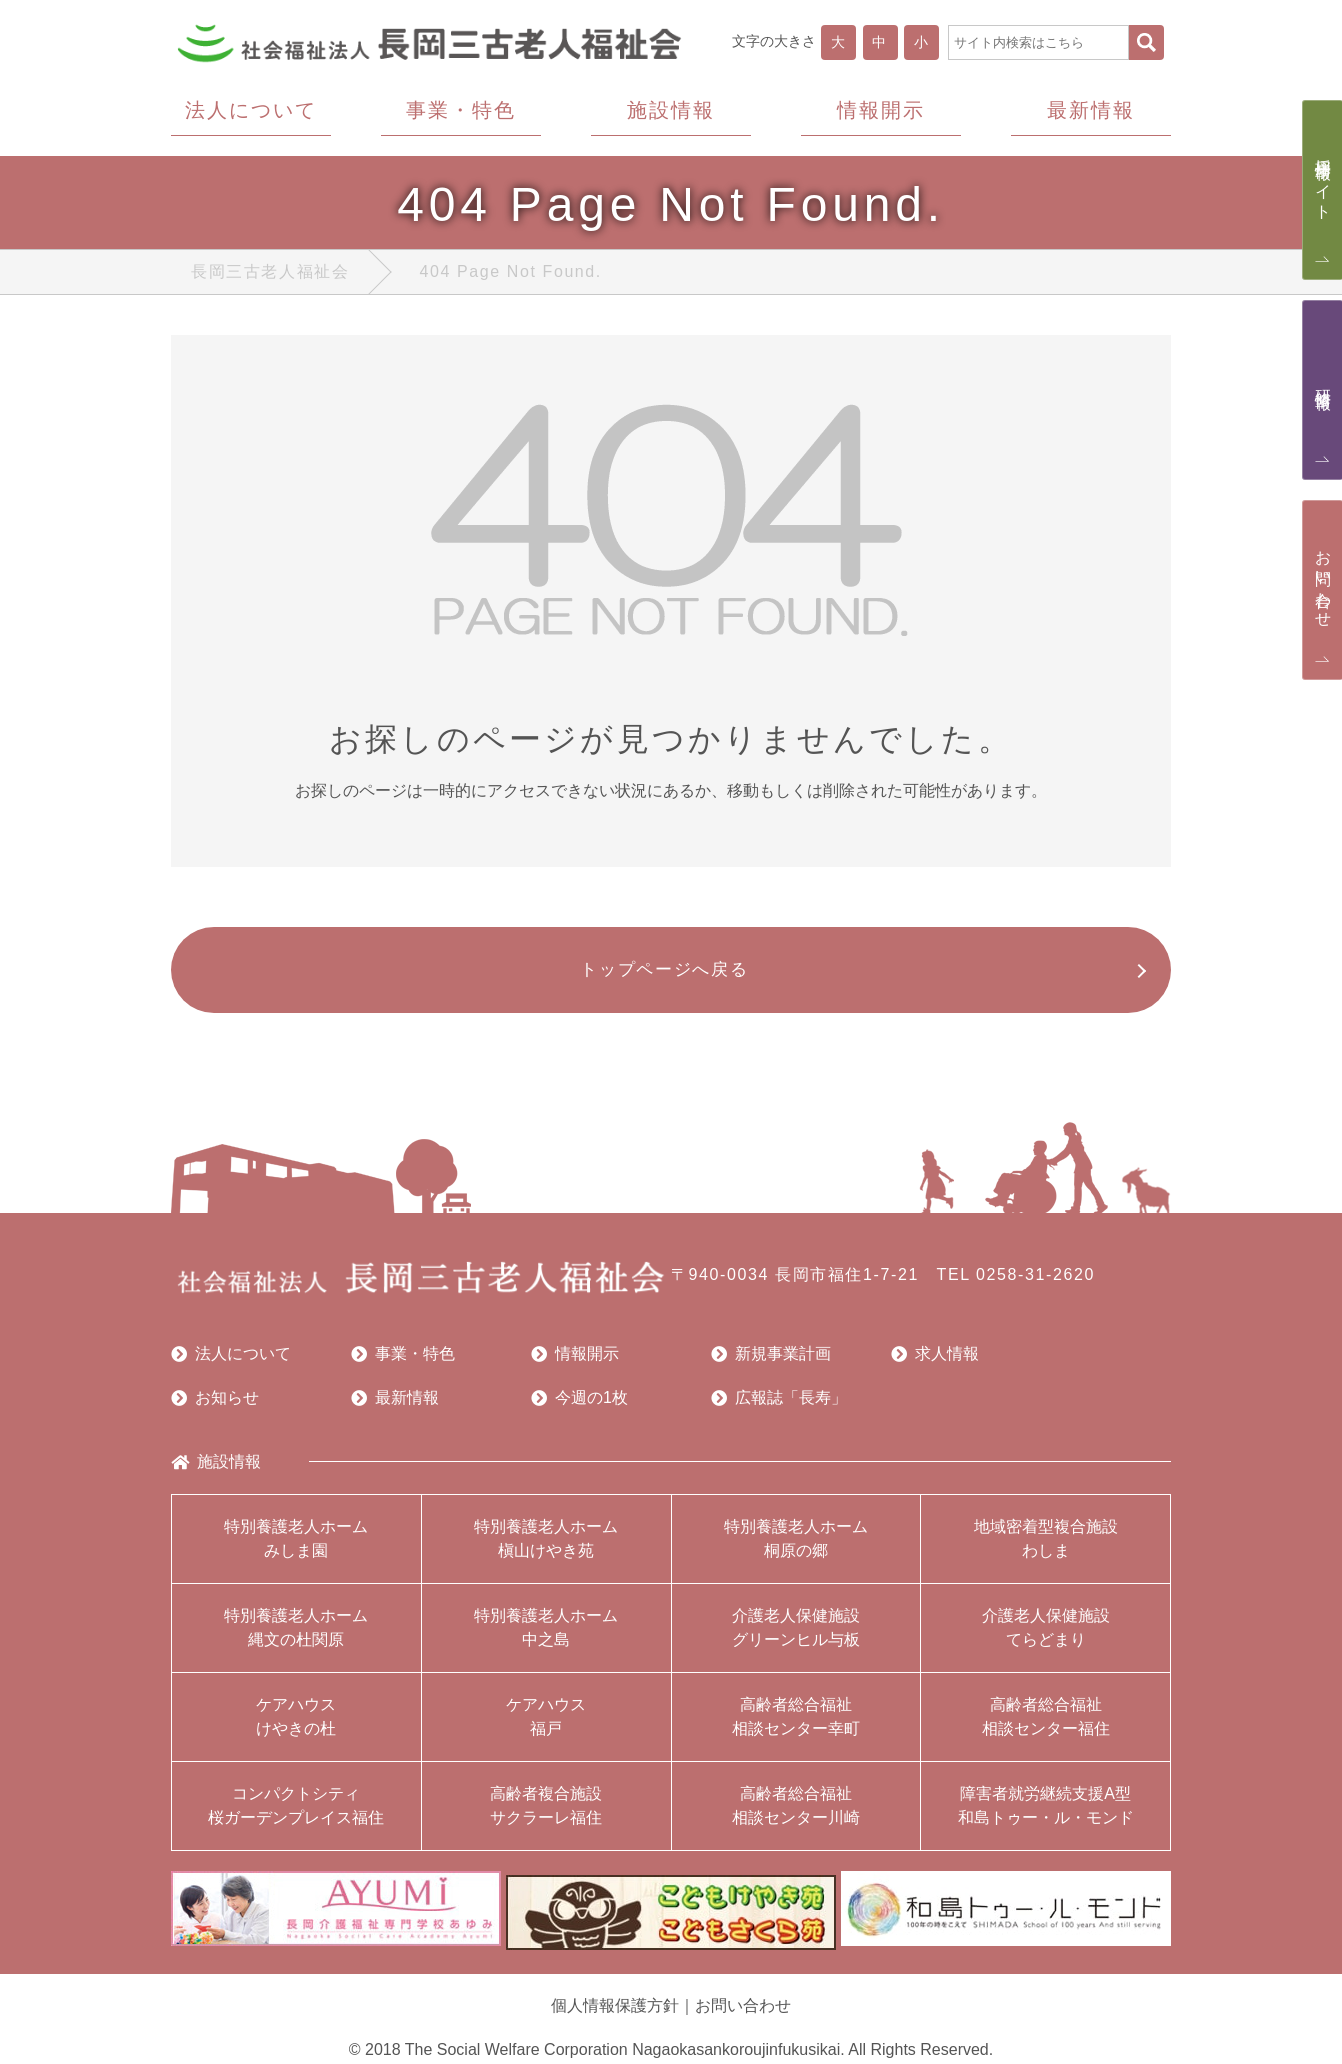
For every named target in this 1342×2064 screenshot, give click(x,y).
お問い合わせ (743, 2007)
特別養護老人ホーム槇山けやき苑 (546, 1548)
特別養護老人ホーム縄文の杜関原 (296, 1637)
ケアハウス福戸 (546, 1726)
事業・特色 (403, 1364)
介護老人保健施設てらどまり (1046, 1637)
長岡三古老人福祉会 (270, 276)
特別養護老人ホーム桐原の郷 (796, 1548)
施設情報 (216, 1472)
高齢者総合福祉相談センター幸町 (796, 1726)
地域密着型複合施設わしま (1046, 1548)
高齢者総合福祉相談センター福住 (1046, 1726)
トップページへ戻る (661, 977)
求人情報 (935, 1364)
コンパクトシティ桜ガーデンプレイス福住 (296, 1815)
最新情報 (395, 1408)
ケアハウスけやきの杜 (296, 1726)
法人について (231, 1364)
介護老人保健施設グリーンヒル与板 (796, 1637)
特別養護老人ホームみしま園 (296, 1548)
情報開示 (575, 1364)
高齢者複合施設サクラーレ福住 (546, 1815)
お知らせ (215, 1408)
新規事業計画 (771, 1364)
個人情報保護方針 (615, 2007)
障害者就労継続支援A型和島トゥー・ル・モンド (1046, 1815)
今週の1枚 (579, 1408)
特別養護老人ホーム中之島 (546, 1637)
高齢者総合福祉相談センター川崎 (796, 1815)
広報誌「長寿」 (779, 1408)
